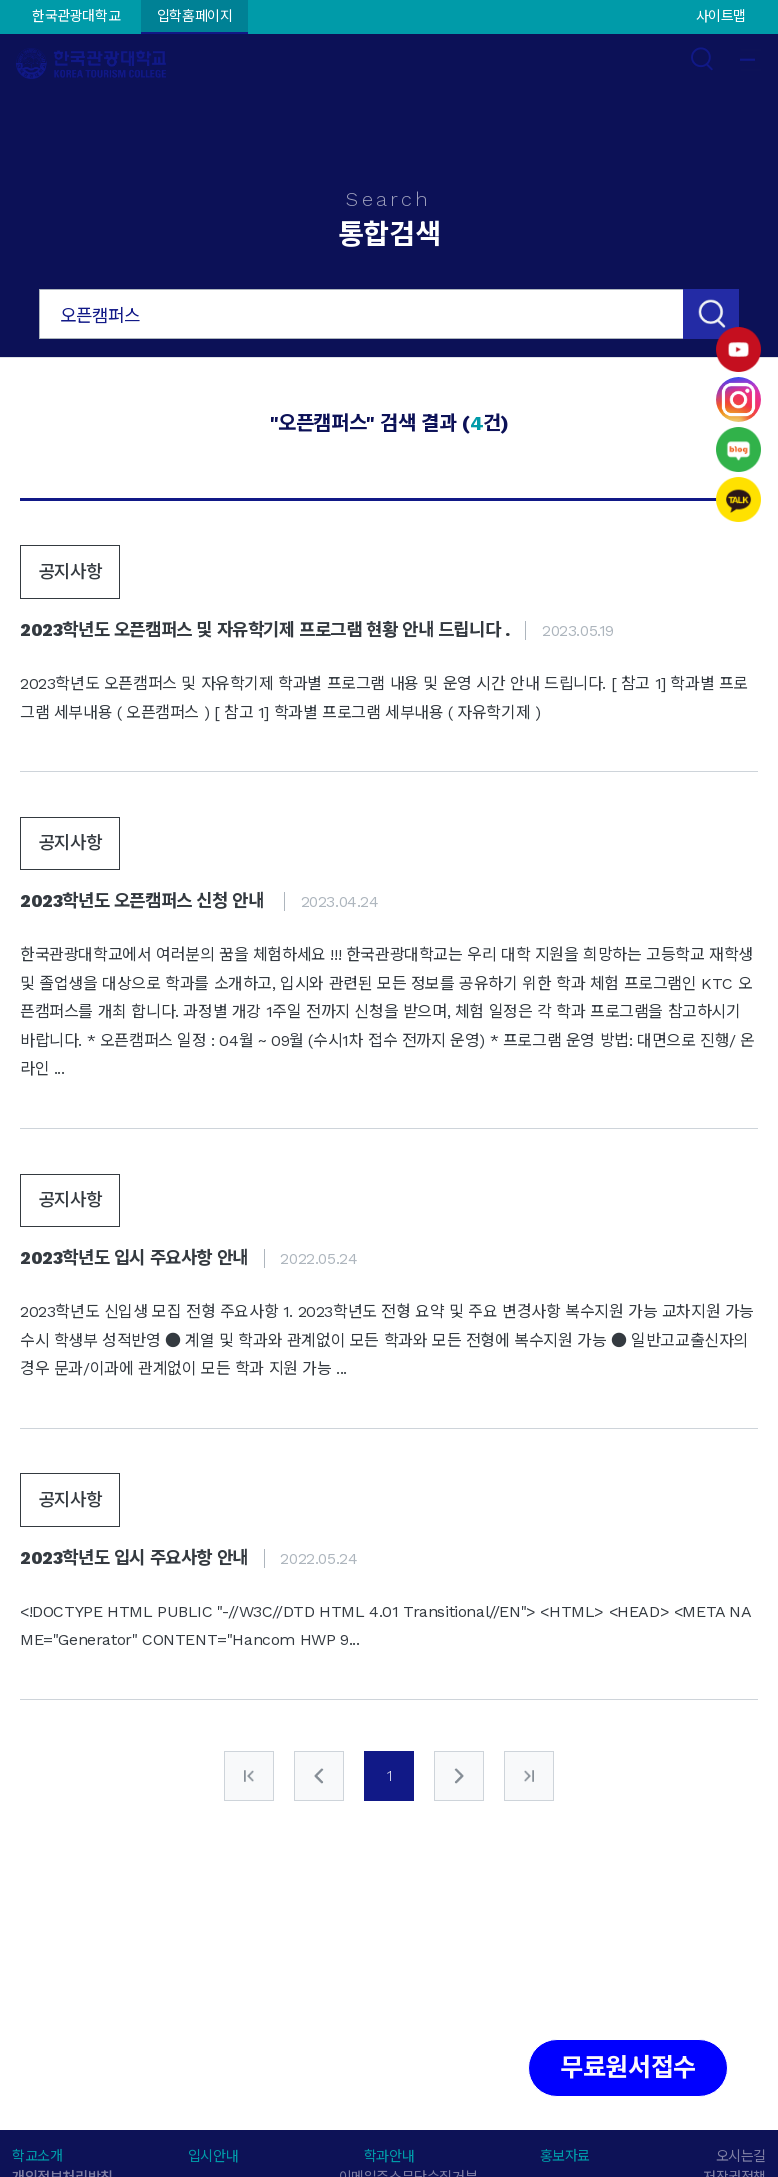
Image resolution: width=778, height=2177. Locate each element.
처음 (249, 1776)
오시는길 (741, 2156)
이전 (319, 1776)
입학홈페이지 (195, 16)
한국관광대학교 (76, 16)
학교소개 (37, 2156)
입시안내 (213, 2156)
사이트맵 (721, 16)
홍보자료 (565, 2156)
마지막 (529, 1776)
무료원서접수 (628, 2067)
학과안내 (389, 2156)
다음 (459, 1776)
